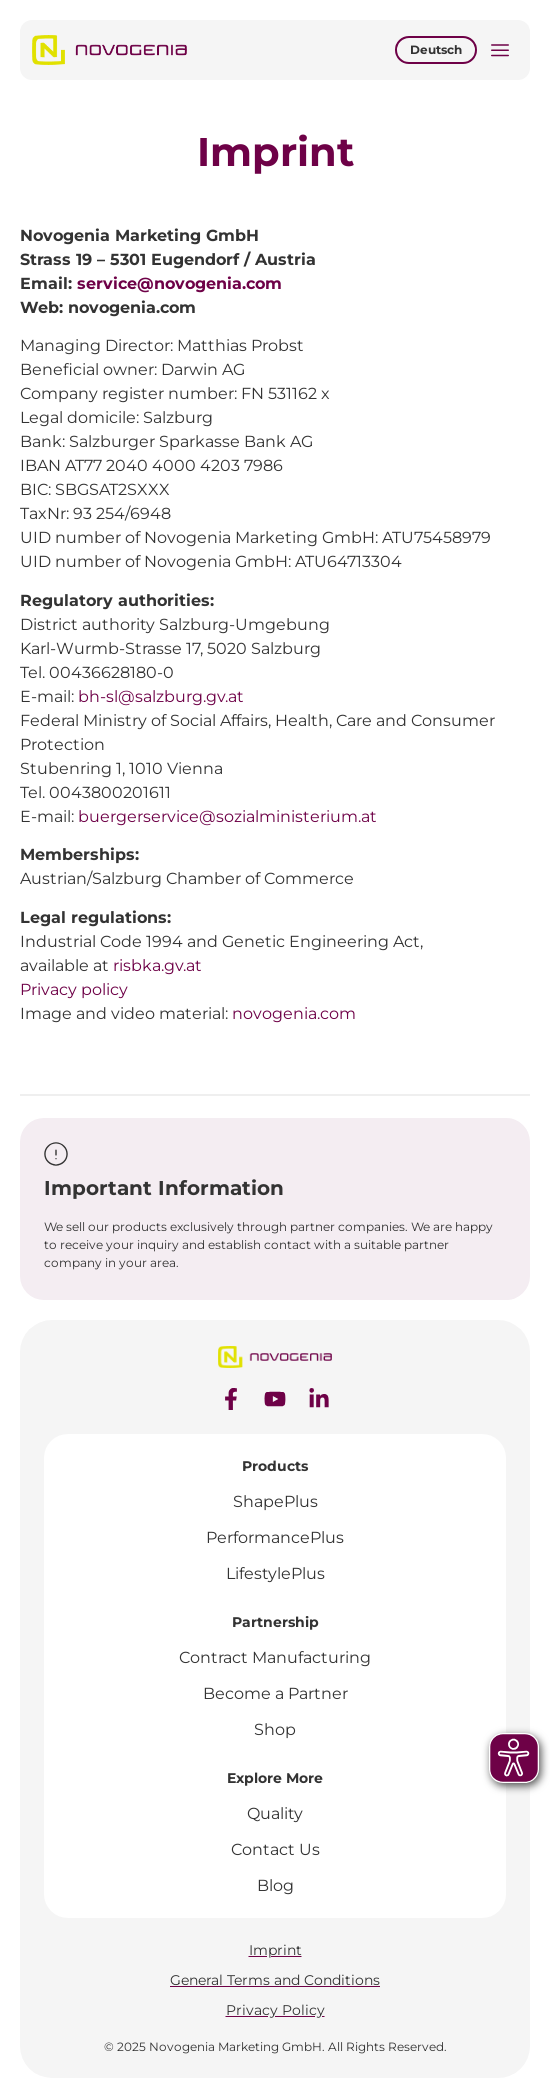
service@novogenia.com (179, 283)
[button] (500, 52)
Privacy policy (74, 989)
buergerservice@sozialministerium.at (227, 816)
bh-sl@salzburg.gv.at (161, 696)
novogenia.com (294, 1013)
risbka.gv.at (157, 965)
